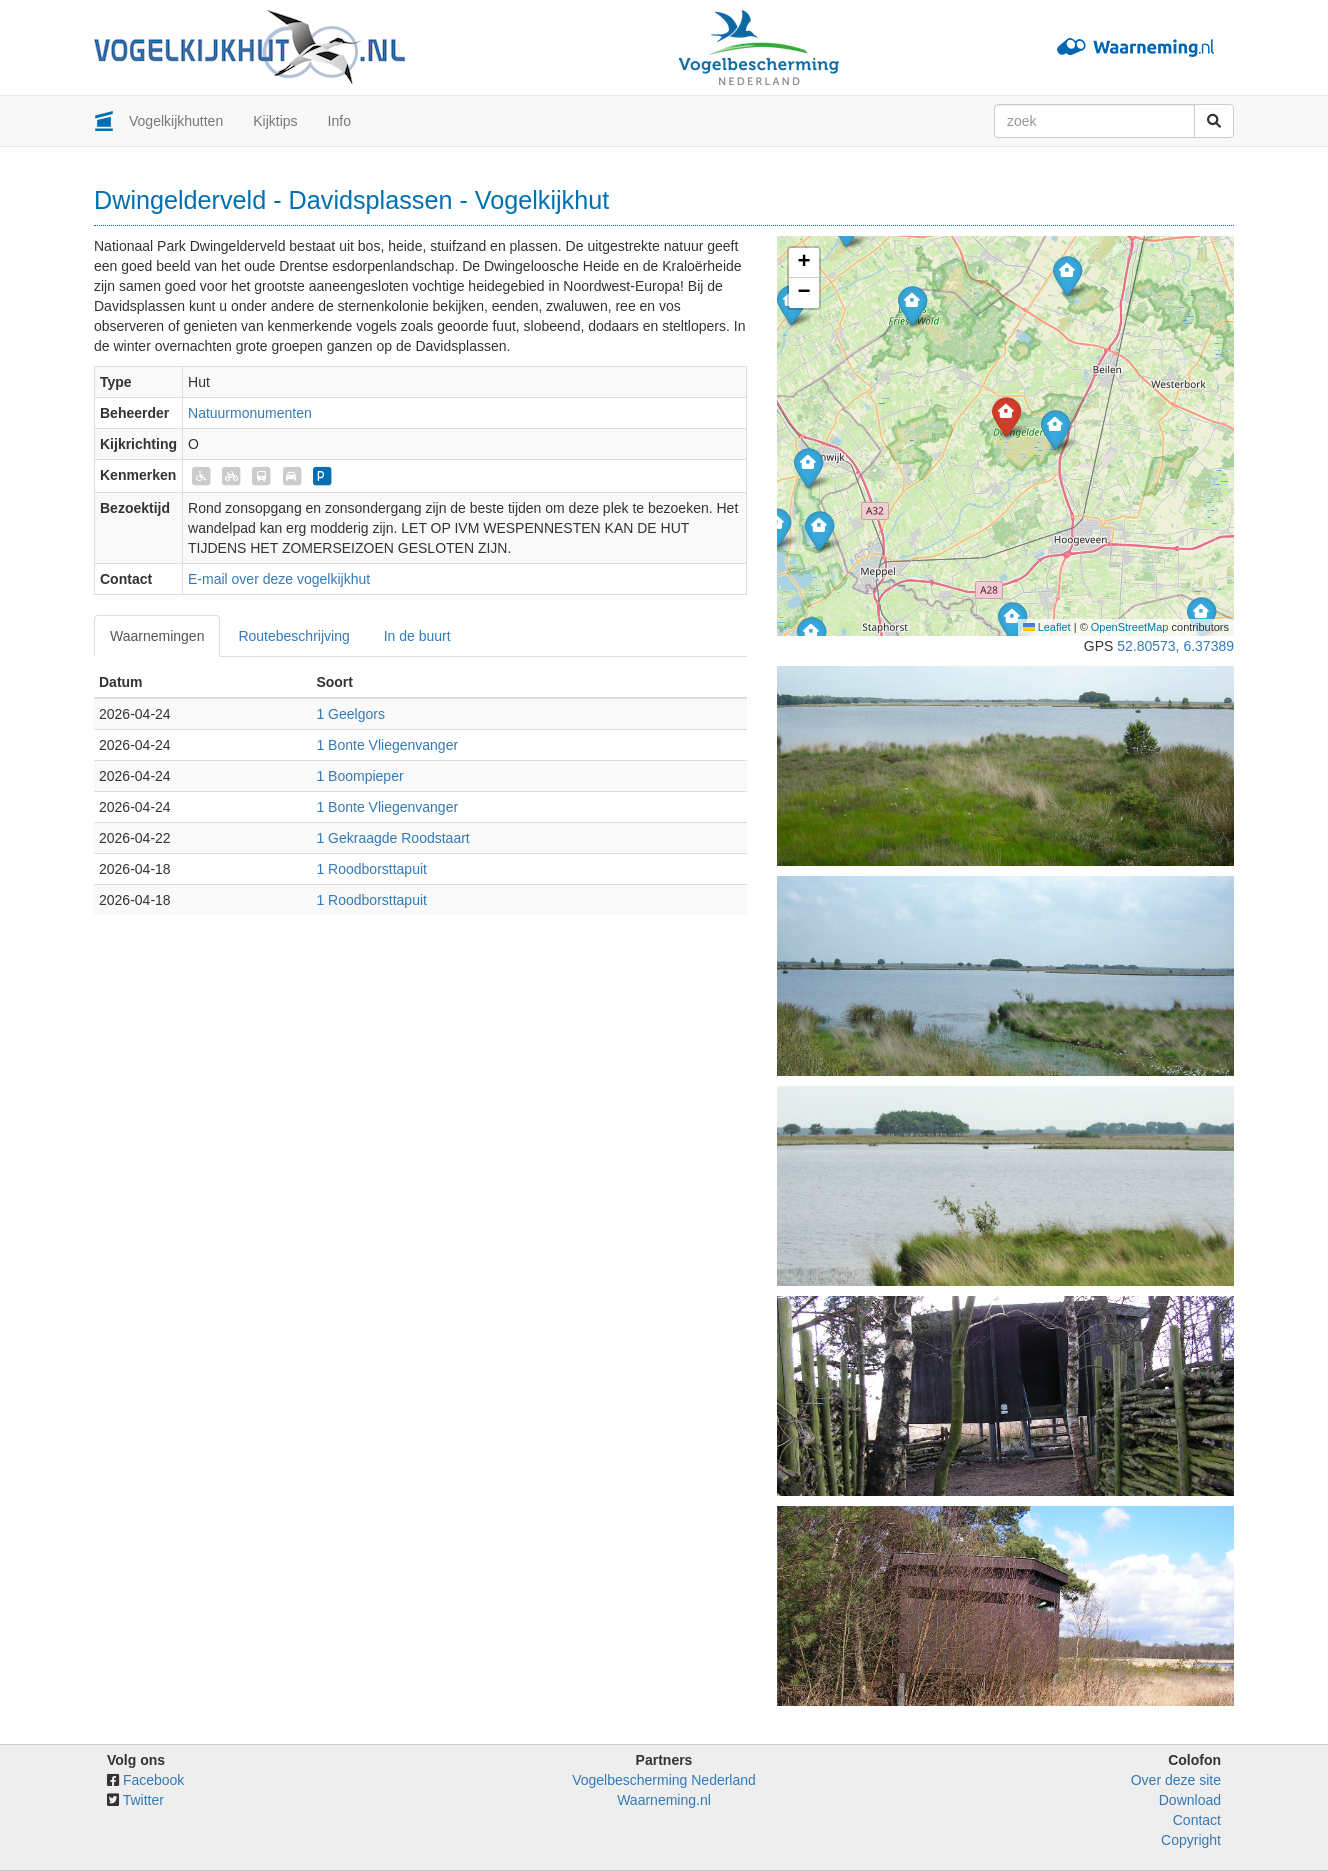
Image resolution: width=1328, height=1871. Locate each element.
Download (1190, 1800)
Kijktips (275, 121)
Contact (1197, 1820)
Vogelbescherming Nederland (664, 1780)
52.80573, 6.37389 (1175, 646)
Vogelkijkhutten (176, 121)
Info (339, 121)
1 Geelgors (350, 714)
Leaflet (1047, 627)
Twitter (143, 1800)
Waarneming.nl (664, 1800)
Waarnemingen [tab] (157, 636)
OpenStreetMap (1130, 627)
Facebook (153, 1780)
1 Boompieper (359, 776)
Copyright (1191, 1840)
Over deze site (1176, 1780)
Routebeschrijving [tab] (293, 636)
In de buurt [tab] (417, 636)
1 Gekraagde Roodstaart (392, 838)
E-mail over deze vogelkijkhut (279, 579)
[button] (1012, 621)
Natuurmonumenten (250, 413)
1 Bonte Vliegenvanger (387, 745)
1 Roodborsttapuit (371, 869)
